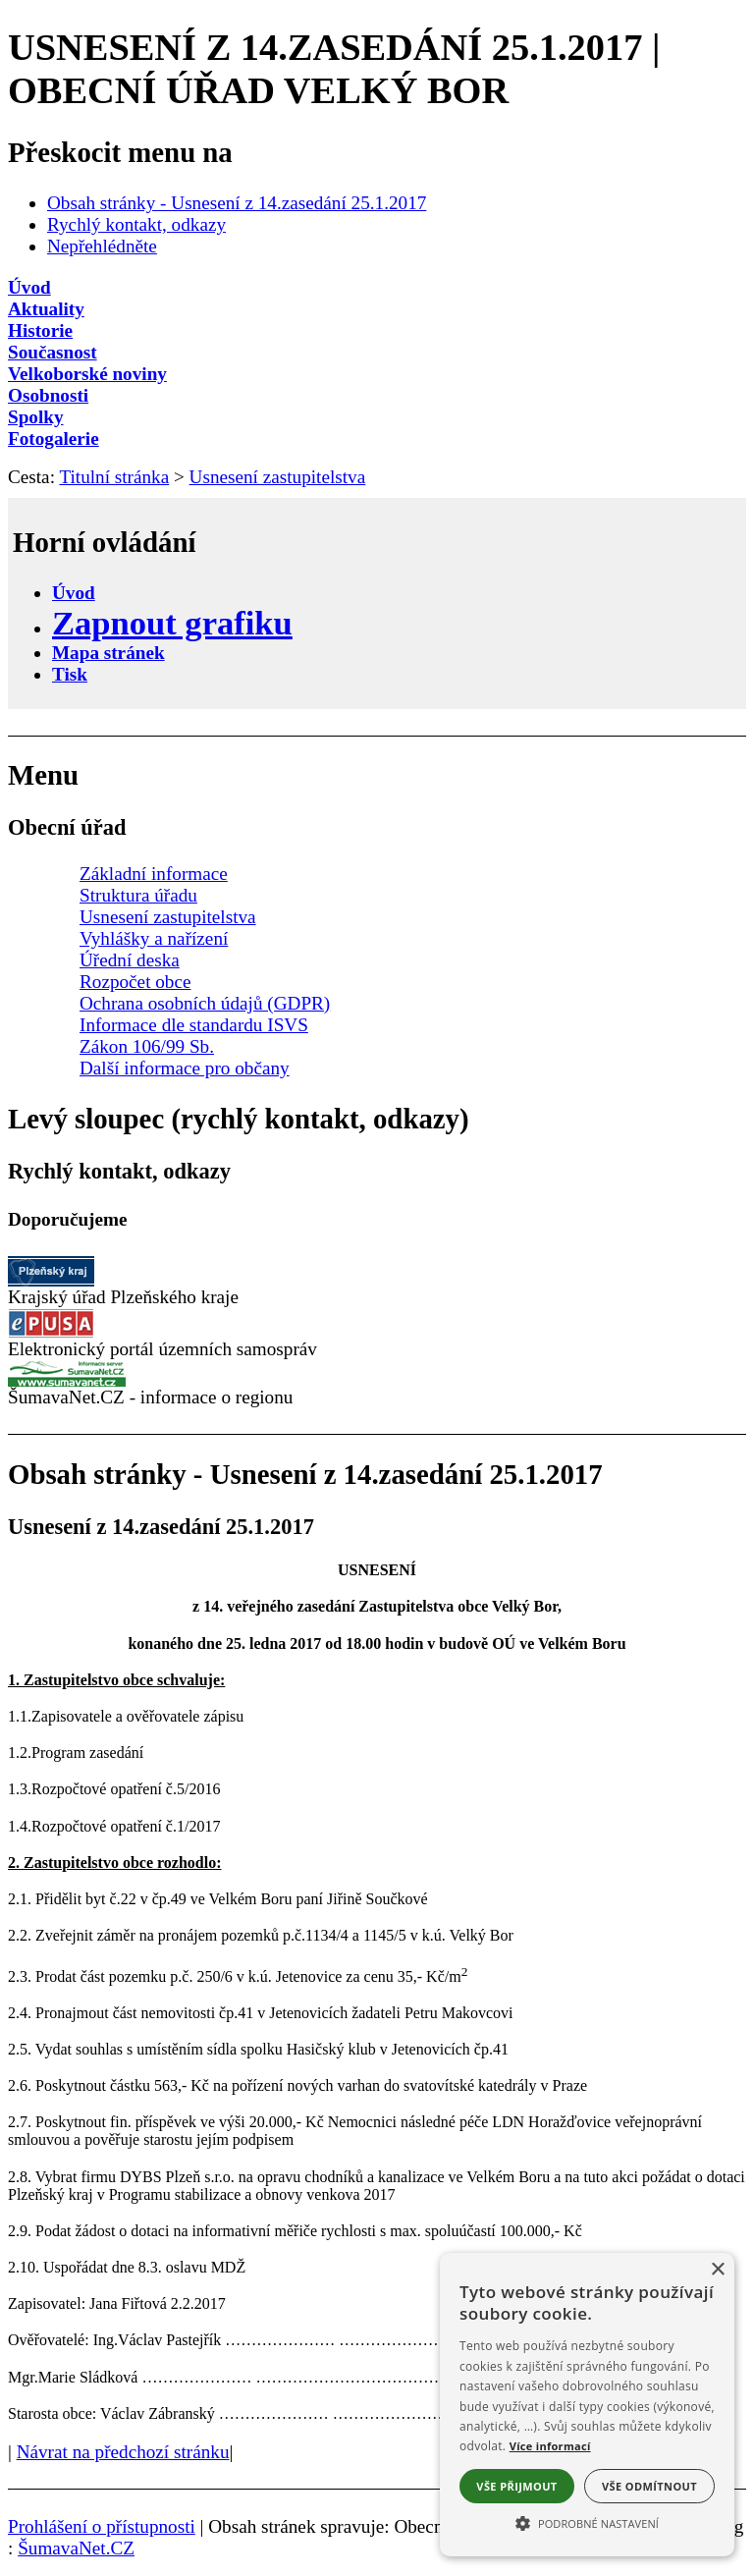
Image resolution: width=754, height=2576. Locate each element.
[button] (587, 2522)
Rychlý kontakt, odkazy (136, 224)
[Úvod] (377, 288)
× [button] (717, 2270)
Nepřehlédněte (102, 246)
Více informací (550, 2446)
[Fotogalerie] (377, 439)
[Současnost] (377, 352)
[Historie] (377, 331)
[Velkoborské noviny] (377, 374)
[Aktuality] (377, 309)
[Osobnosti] (377, 396)
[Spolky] (377, 417)
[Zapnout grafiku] (172, 622)
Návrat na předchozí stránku (123, 2451)
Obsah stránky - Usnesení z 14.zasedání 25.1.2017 (236, 202)
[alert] (587, 2404)
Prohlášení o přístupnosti (101, 2526)
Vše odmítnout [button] (649, 2486)
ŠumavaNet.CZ (76, 2548)
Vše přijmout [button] (516, 2486)
